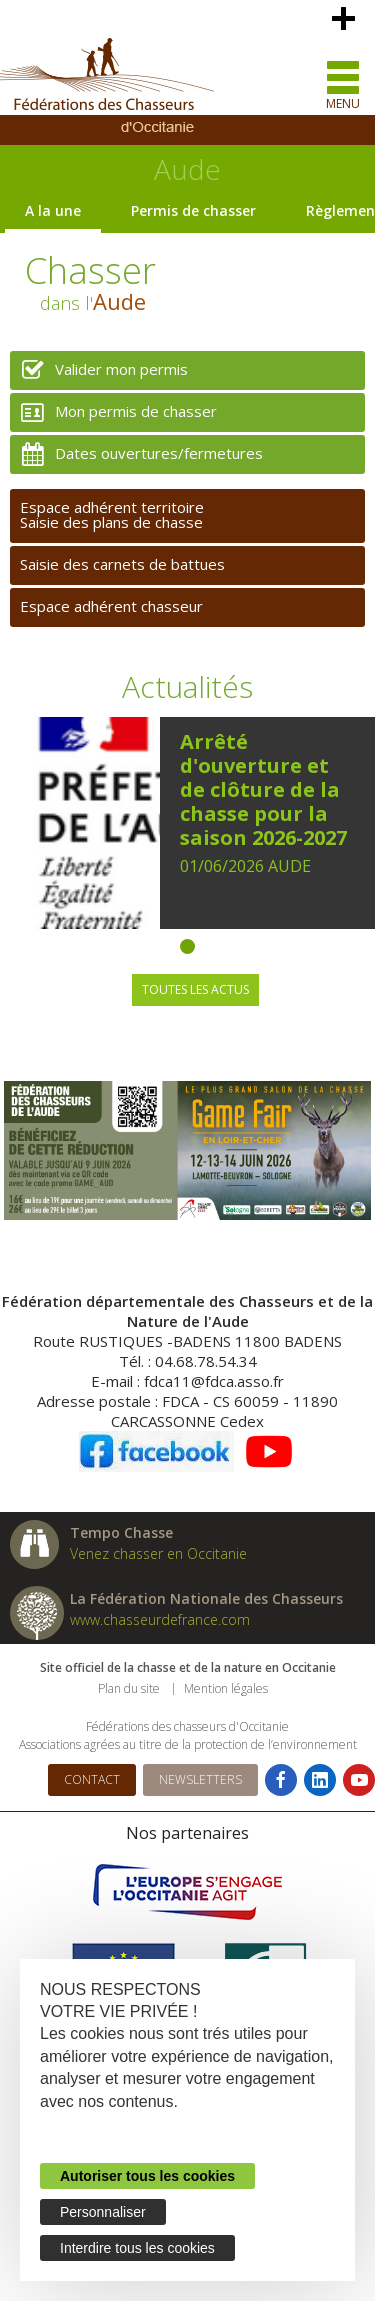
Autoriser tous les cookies (147, 2176)
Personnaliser (103, 2212)
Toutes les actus (195, 989)
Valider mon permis (99, 370)
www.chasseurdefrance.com (160, 1619)
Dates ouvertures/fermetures (136, 454)
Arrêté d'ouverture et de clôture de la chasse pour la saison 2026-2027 (263, 789)
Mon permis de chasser (113, 412)
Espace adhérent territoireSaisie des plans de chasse (112, 514)
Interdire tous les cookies (137, 2248)
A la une (53, 210)
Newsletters (200, 1779)
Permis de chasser (193, 210)
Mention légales (226, 1688)
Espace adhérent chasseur (111, 606)
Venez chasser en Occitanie (158, 1553)
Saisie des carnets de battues (122, 564)
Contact (92, 1779)
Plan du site (129, 1688)
